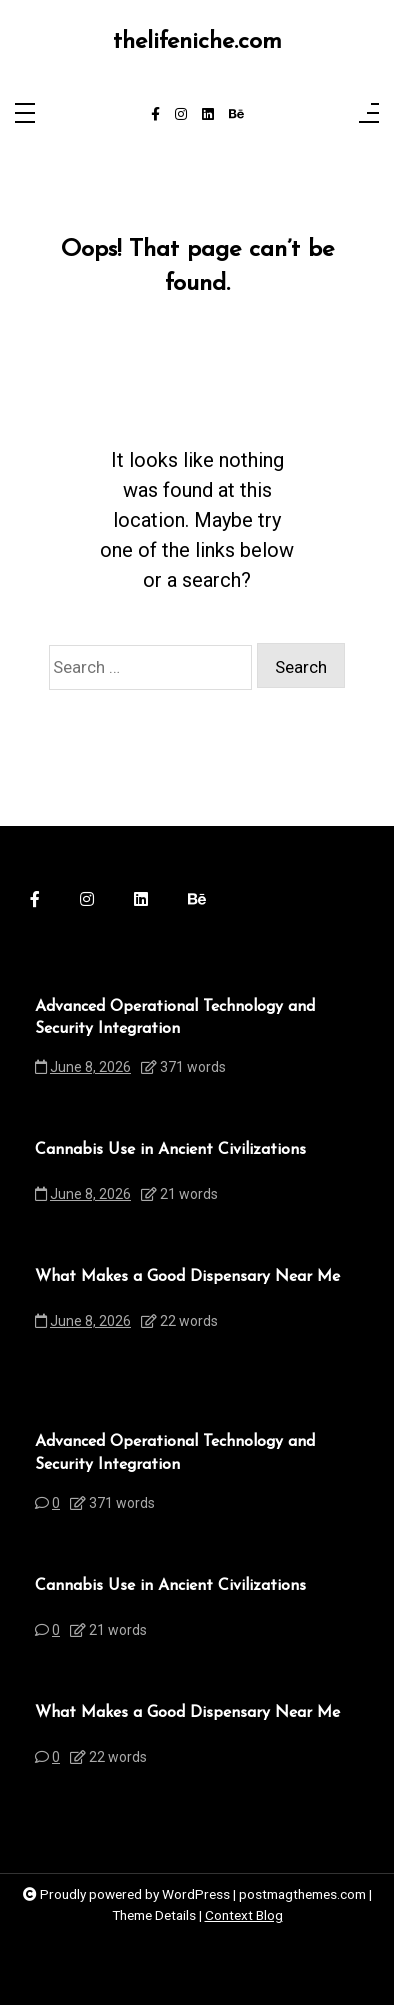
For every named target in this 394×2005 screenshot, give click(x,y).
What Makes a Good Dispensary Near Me (187, 1277)
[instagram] (181, 115)
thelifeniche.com (197, 42)
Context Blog (244, 1915)
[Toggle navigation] (25, 114)
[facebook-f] (155, 115)
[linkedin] (208, 115)
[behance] (236, 115)
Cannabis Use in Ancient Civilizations (170, 1150)
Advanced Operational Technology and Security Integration (175, 1018)
